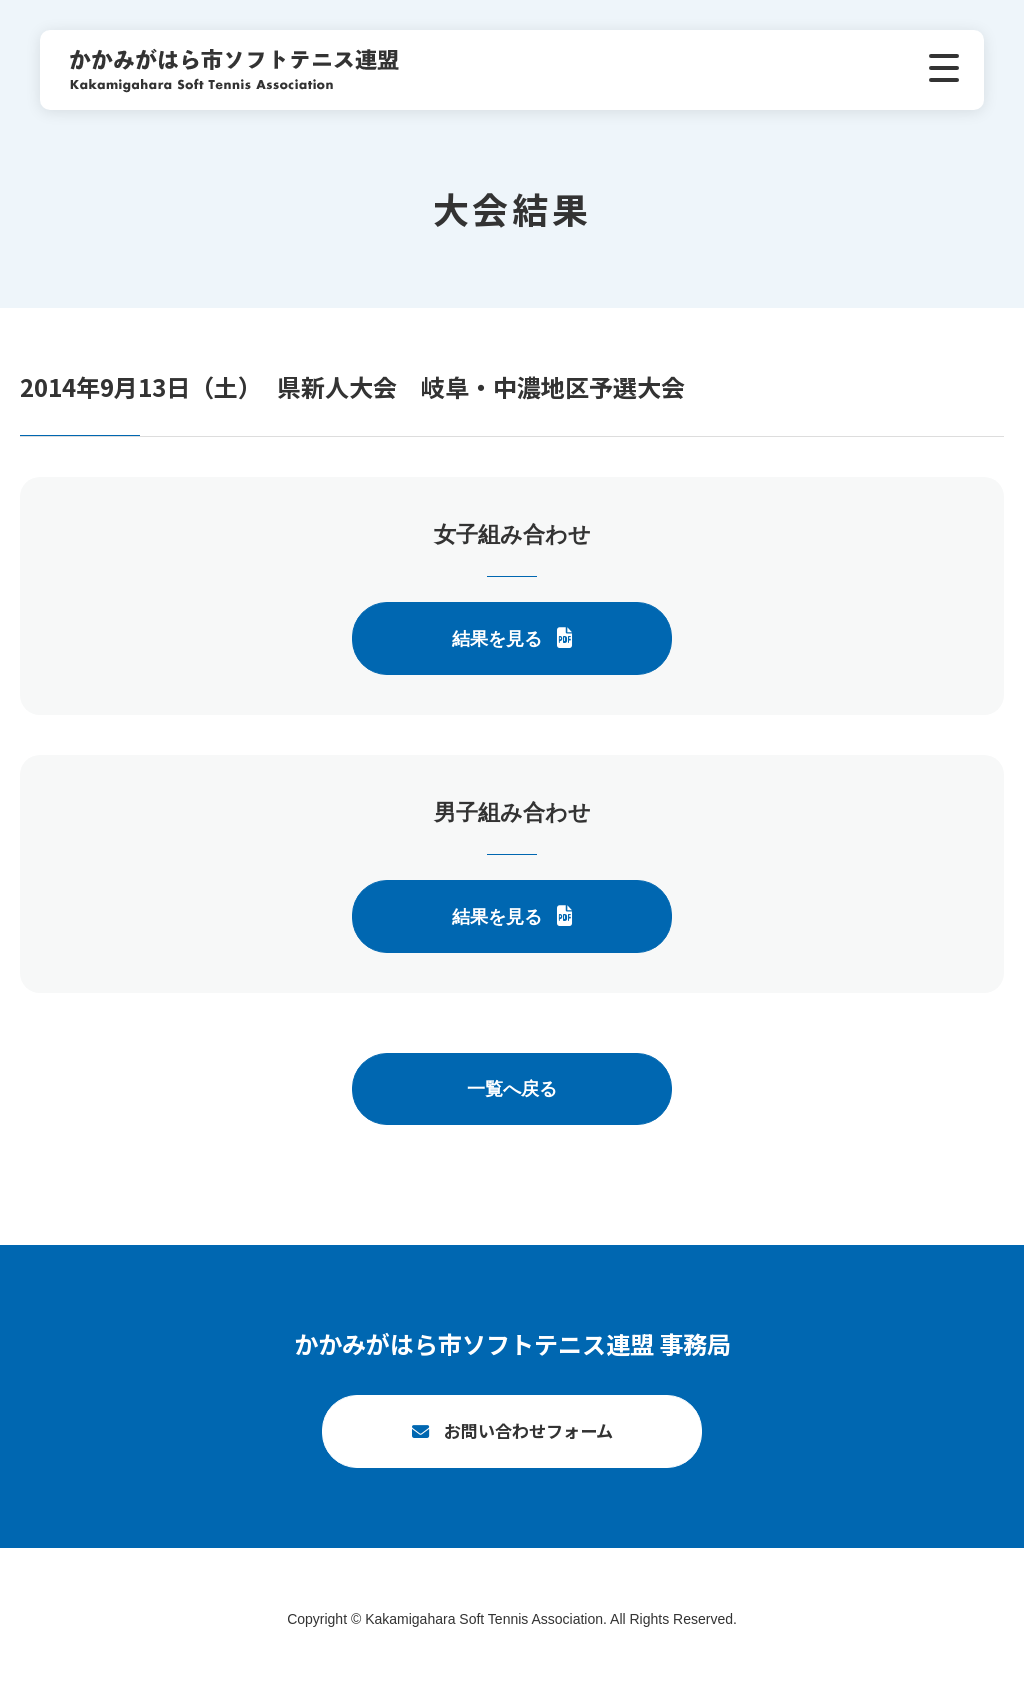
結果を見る (497, 639)
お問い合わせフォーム (528, 1440)
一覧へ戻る (512, 1089)
